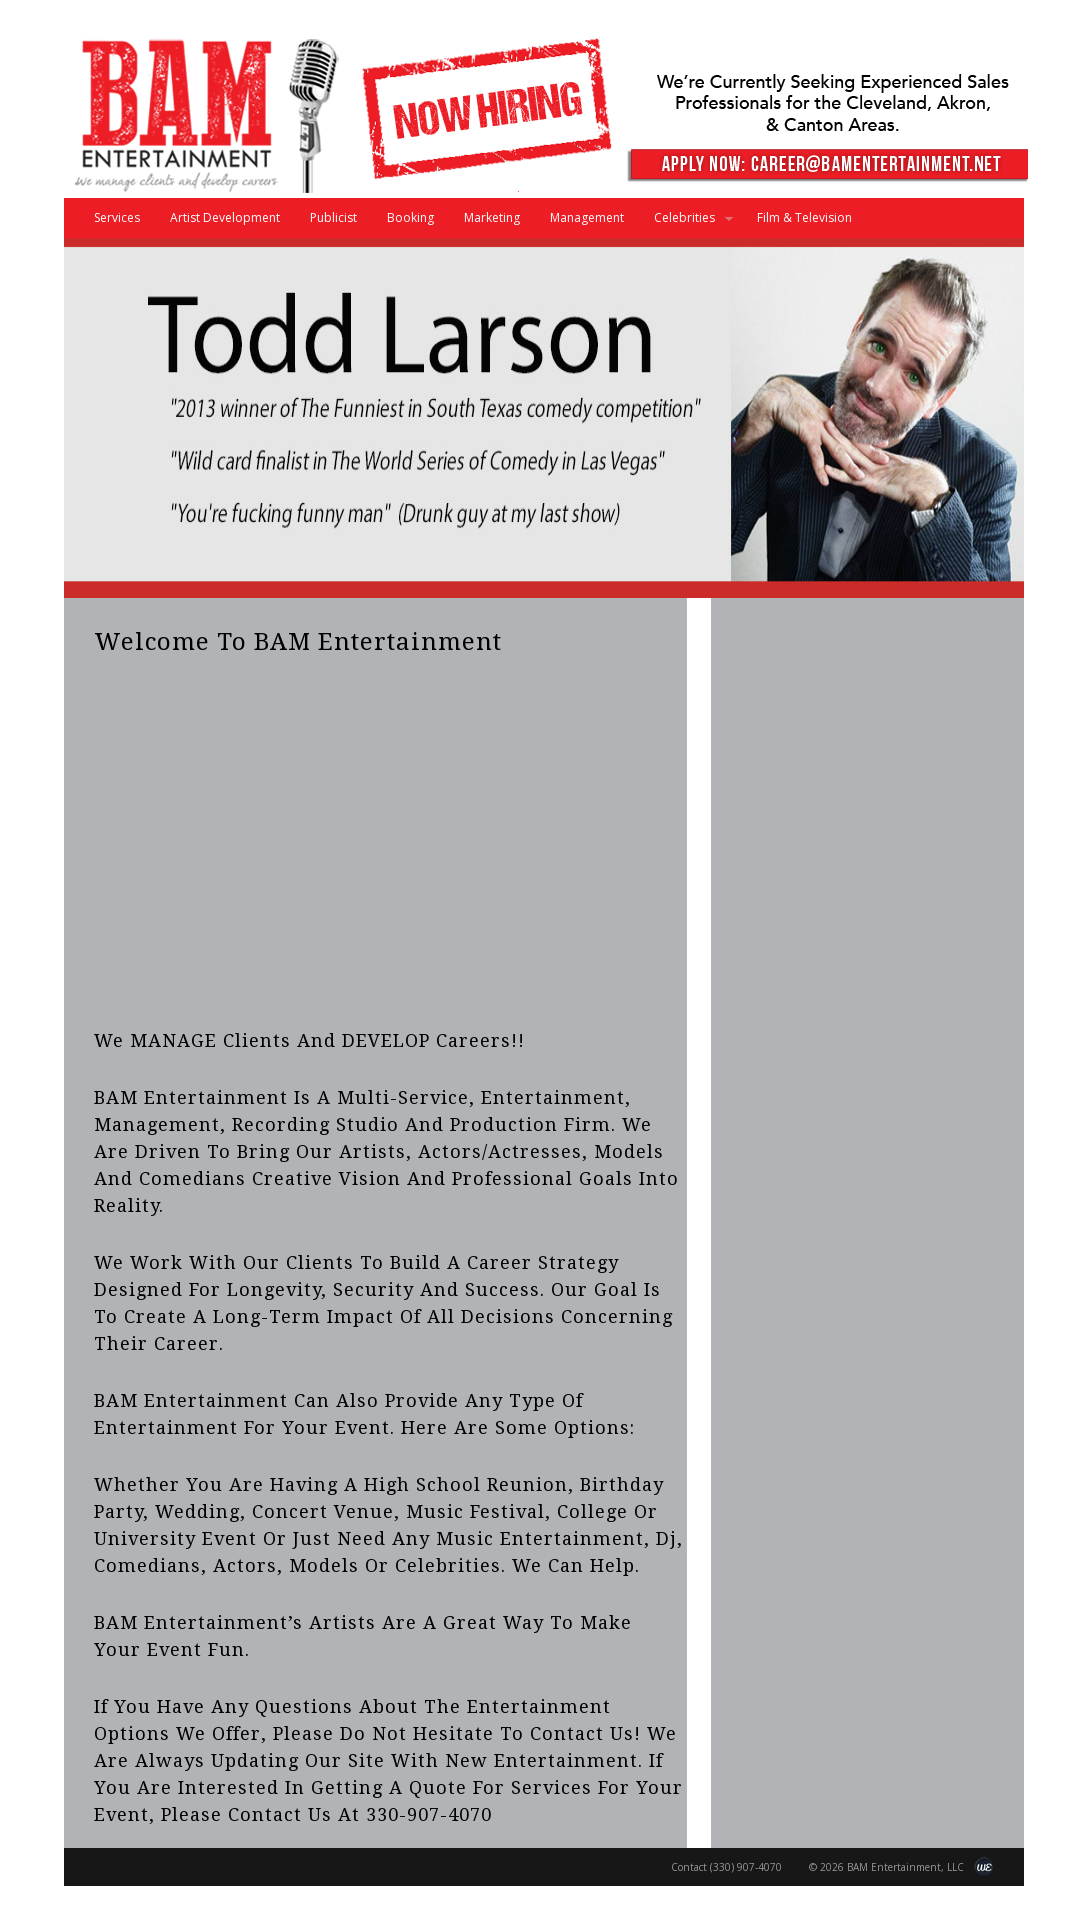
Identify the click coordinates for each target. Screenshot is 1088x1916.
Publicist (333, 217)
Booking (410, 217)
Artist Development (225, 217)
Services (117, 217)
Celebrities (686, 223)
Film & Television (804, 217)
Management (587, 217)
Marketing (492, 217)
